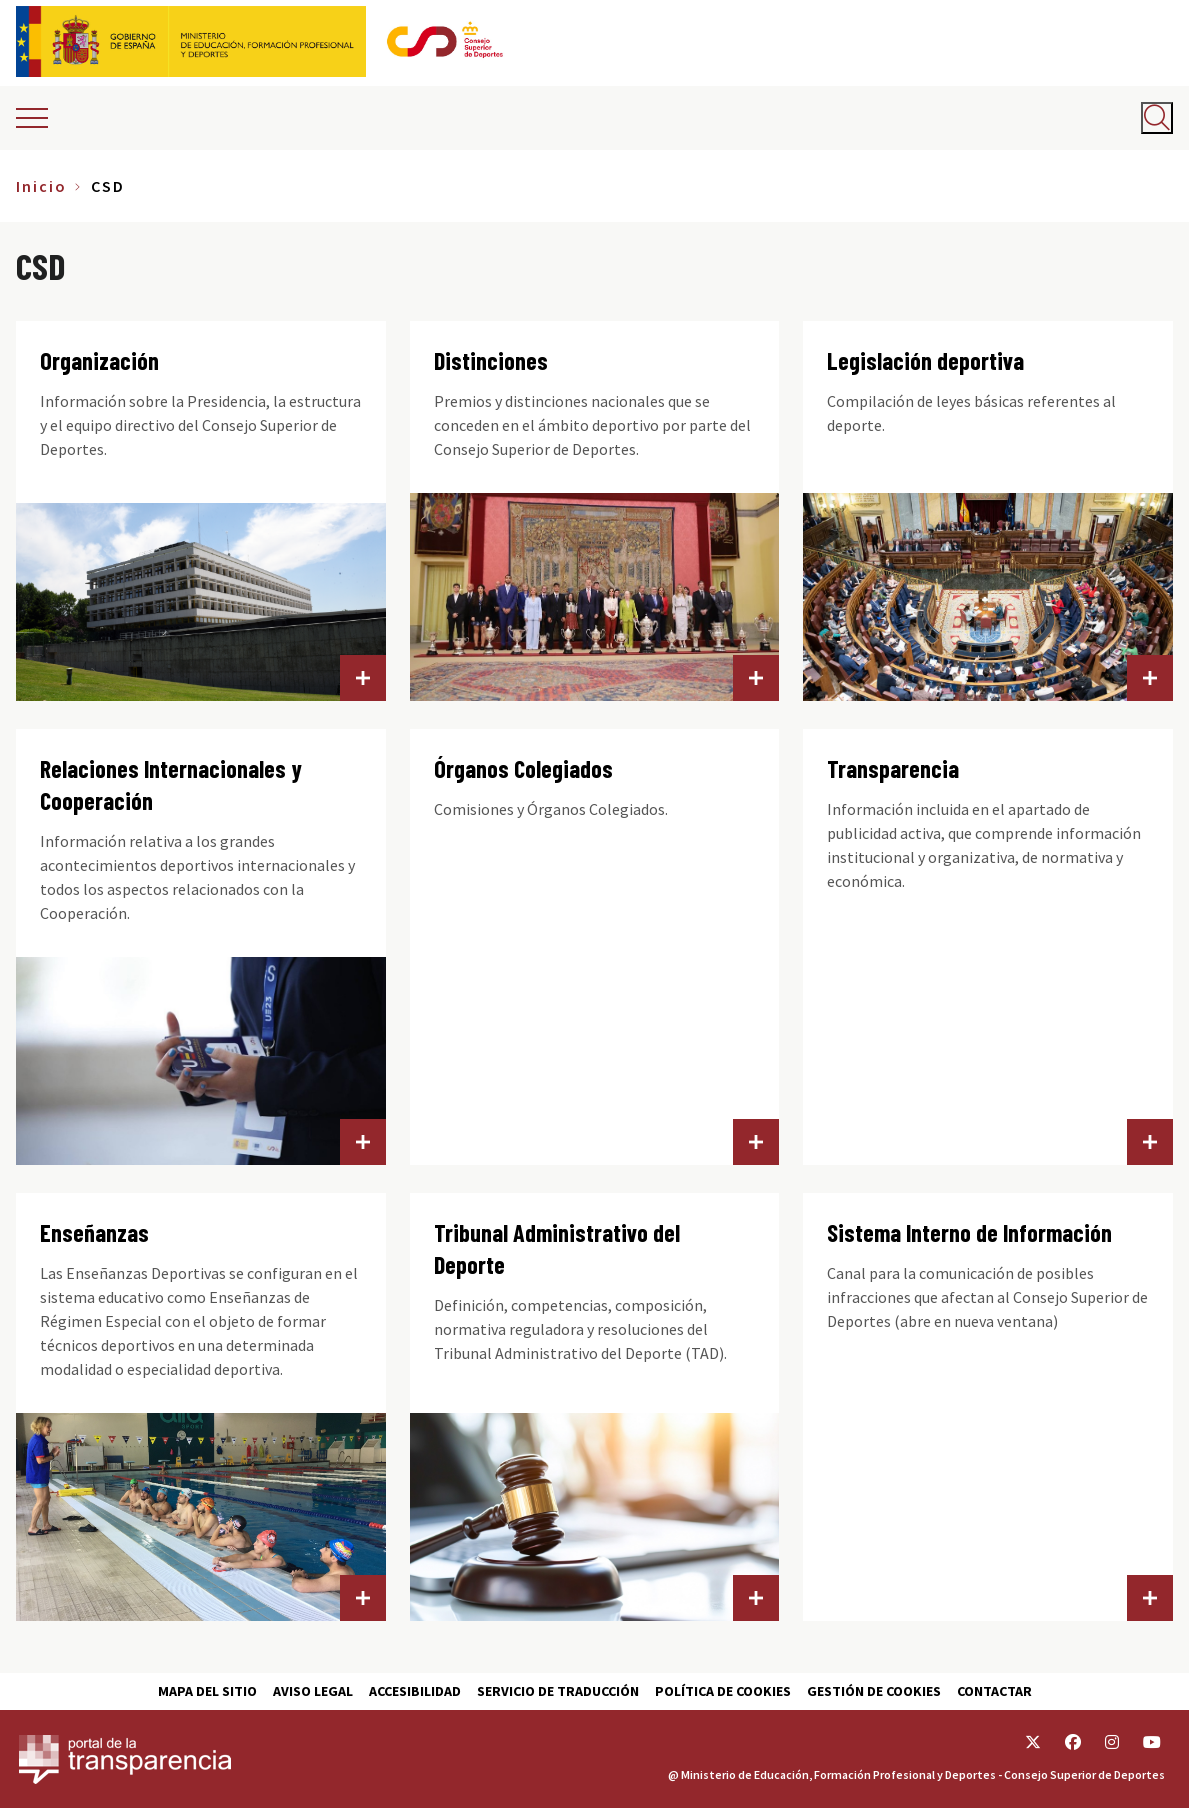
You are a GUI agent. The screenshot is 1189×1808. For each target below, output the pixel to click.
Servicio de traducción (558, 1691)
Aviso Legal (313, 1691)
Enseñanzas (94, 1232)
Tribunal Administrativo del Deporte (557, 1248)
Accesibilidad (415, 1691)
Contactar (994, 1691)
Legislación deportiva (925, 360)
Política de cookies (723, 1691)
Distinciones (491, 360)
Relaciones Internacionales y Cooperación (171, 784)
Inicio (41, 186)
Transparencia (893, 768)
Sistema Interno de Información (969, 1232)
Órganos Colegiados (523, 768)
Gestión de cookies (874, 1691)
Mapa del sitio (207, 1691)
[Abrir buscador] (1157, 118)
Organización (99, 360)
